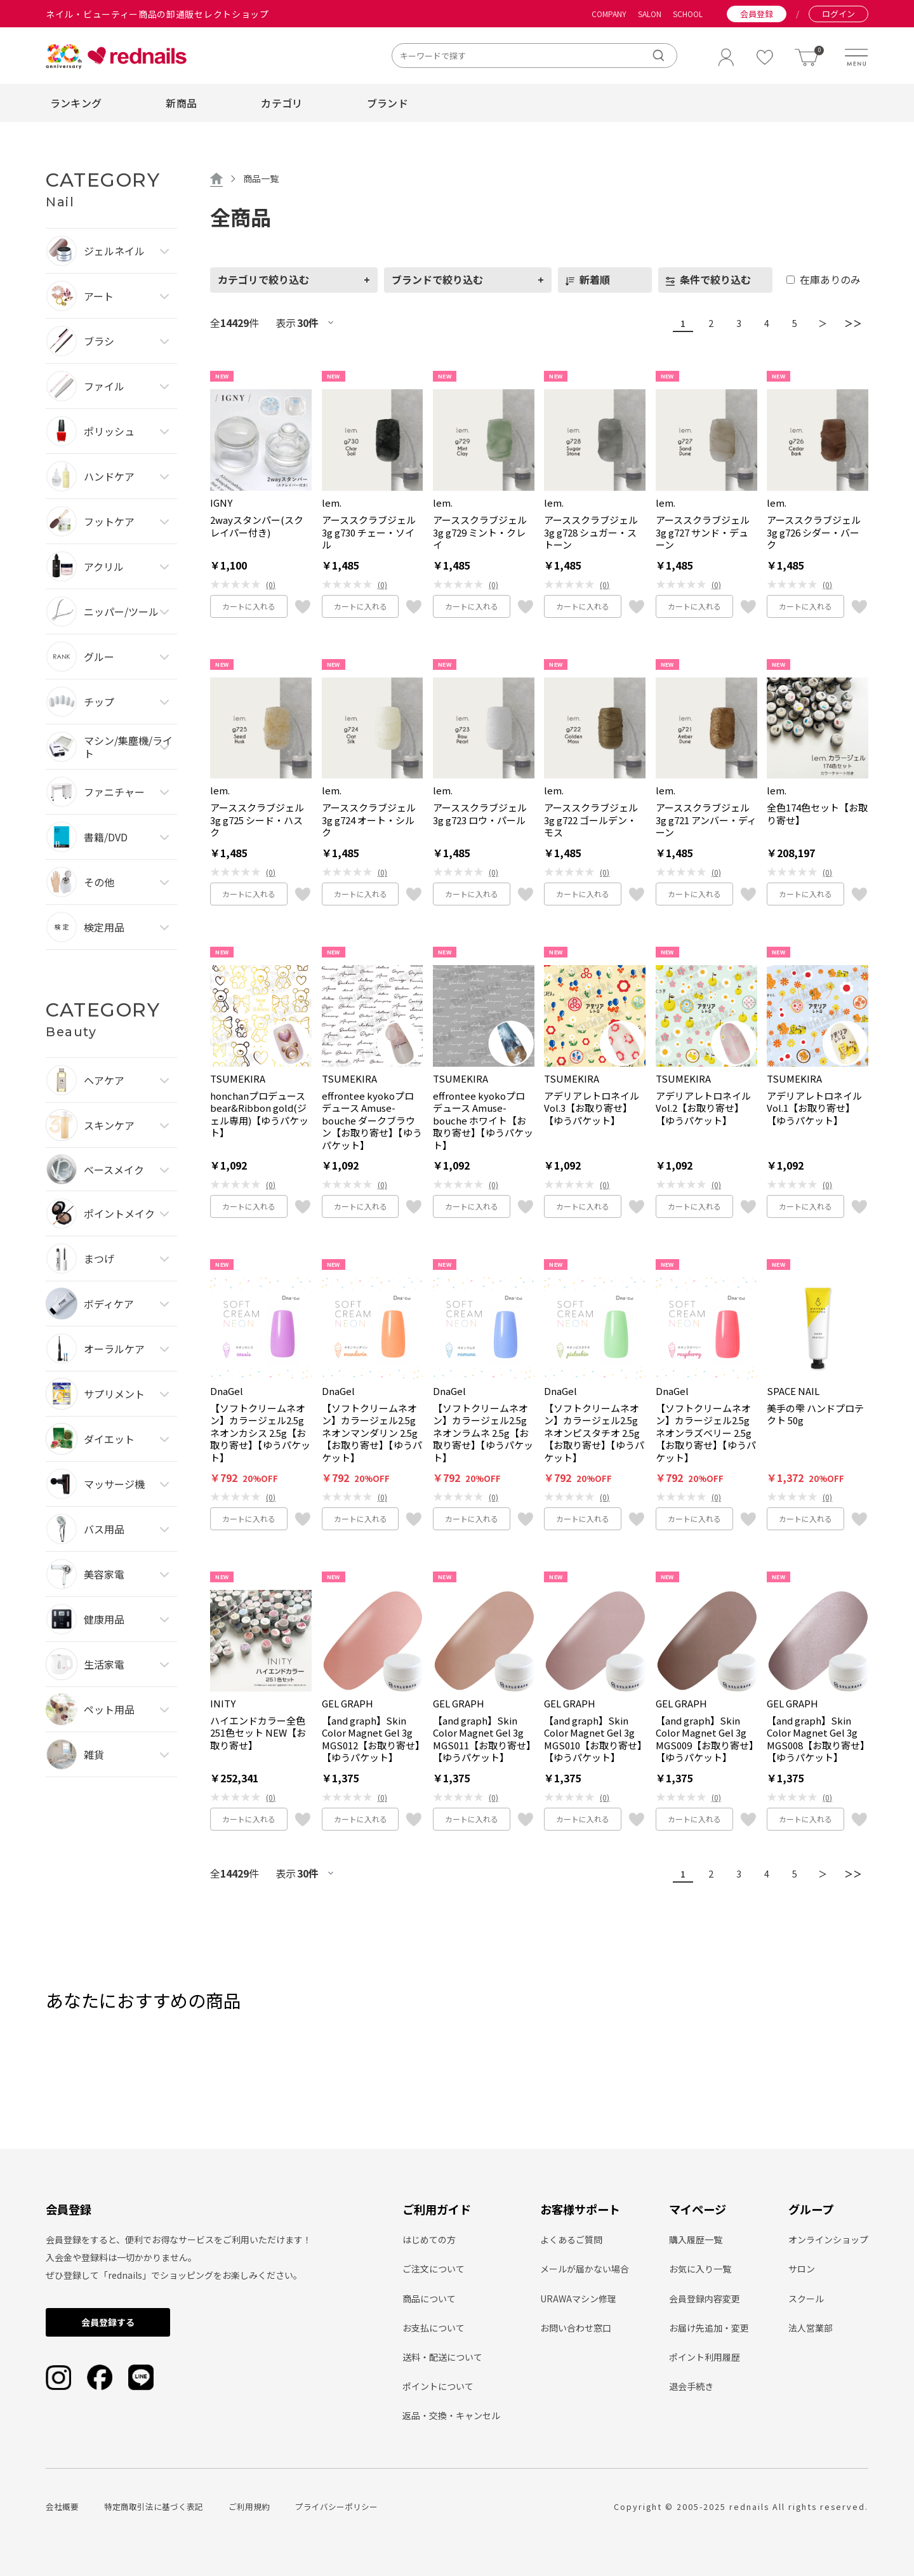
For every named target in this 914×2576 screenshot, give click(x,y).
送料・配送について (442, 2357)
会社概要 (62, 2506)
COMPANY (609, 14)
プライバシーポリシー (336, 2506)
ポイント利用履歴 (704, 2357)
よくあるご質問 (571, 2239)
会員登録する (108, 2322)
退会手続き (691, 2386)
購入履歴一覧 (695, 2239)
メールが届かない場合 (584, 2268)
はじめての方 (429, 2239)
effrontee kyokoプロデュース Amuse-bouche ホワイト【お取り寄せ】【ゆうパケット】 (483, 1121)
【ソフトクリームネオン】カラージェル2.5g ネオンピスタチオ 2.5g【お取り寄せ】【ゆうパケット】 (594, 1433)
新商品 (181, 102)
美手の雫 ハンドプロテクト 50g (815, 1414)
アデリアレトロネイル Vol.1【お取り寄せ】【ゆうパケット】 (814, 1108)
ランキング (76, 102)
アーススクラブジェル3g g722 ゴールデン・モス (591, 820)
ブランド (387, 102)
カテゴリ (281, 102)
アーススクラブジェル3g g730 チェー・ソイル (369, 532)
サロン (801, 2268)
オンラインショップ (828, 2239)
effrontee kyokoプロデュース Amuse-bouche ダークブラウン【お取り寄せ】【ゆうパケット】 (372, 1121)
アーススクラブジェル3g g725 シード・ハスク (257, 820)
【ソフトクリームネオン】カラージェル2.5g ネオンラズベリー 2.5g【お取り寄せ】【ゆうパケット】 (706, 1433)
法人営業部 (810, 2327)
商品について (429, 2298)
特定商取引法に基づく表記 (153, 2506)
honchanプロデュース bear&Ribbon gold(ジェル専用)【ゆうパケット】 (259, 1114)
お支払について (433, 2327)
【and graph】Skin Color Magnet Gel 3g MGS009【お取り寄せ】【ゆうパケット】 (705, 1739)
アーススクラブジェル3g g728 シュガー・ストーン (591, 532)
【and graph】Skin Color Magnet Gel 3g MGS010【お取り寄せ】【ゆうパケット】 (593, 1739)
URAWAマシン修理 (578, 2298)
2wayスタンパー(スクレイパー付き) (256, 526)
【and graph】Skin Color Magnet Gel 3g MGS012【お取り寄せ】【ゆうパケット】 (371, 1739)
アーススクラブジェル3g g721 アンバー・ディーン (706, 820)
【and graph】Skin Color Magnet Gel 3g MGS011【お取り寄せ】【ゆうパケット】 (482, 1739)
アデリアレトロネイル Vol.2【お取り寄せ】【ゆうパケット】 (703, 1108)
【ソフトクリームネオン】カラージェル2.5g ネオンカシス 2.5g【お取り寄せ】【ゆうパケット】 (260, 1433)
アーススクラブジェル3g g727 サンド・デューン (703, 532)
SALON (649, 14)
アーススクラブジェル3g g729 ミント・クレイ (480, 532)
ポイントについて (438, 2386)
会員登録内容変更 (704, 2298)
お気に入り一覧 (700, 2268)
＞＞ (851, 323)
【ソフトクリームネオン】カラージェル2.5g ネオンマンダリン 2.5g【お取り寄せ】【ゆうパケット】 (372, 1433)
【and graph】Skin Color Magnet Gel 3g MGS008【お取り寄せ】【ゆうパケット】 (816, 1739)
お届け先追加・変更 (709, 2327)
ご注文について (433, 2268)
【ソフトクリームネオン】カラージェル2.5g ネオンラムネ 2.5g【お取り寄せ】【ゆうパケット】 (483, 1433)
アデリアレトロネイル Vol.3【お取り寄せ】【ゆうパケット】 (591, 1108)
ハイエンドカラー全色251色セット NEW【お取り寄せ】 (258, 1733)
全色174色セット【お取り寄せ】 (817, 813)
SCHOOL (688, 14)
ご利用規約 (249, 2506)
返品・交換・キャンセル (451, 2415)
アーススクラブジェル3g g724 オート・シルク (369, 820)
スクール (806, 2298)
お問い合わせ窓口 (575, 2327)
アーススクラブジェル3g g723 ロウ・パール (480, 813)
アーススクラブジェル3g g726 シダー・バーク (814, 532)
